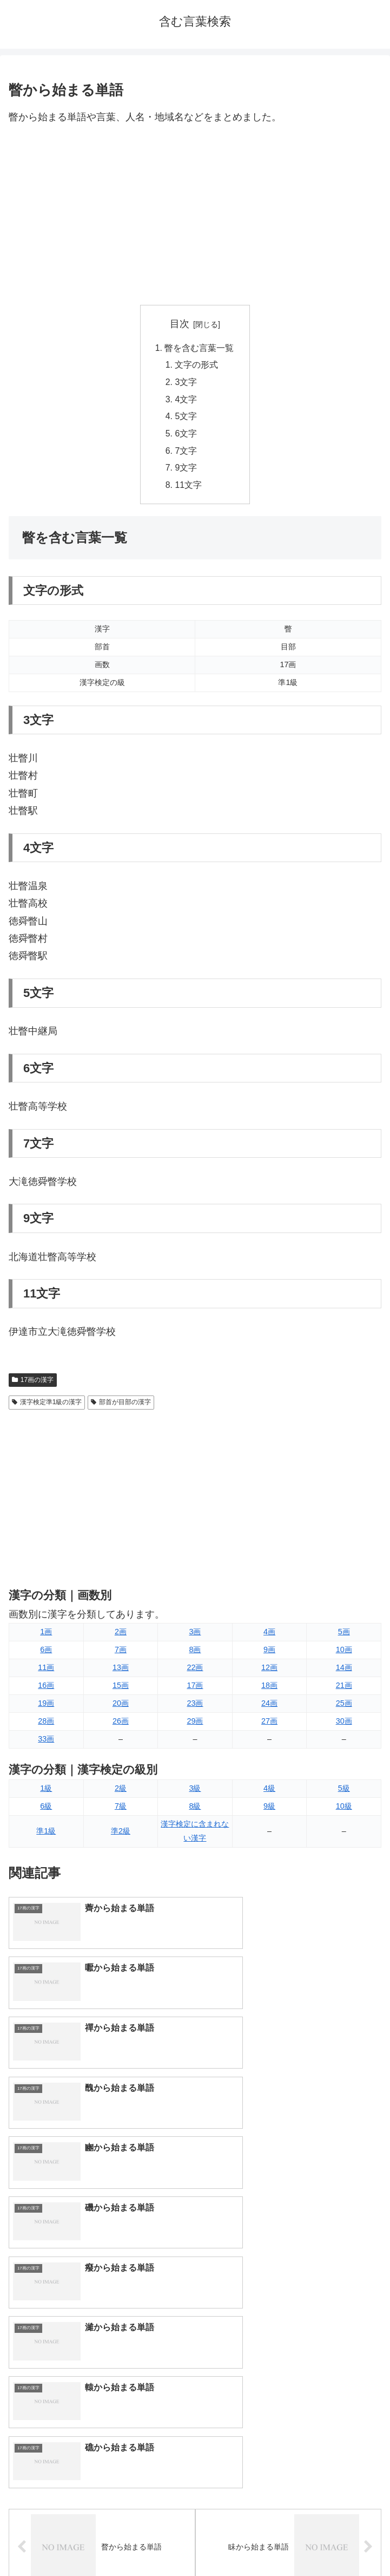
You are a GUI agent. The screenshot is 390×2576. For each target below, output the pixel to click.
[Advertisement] (195, 215)
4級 (269, 1792)
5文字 (186, 418)
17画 (195, 1689)
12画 (269, 1671)
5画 (344, 1635)
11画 (46, 1671)
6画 (46, 1653)
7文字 (186, 453)
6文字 (186, 436)
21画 (344, 1689)
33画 (46, 1742)
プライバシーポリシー (290, 2541)
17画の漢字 (33, 1383)
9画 (269, 1653)
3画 (195, 1635)
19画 (46, 1707)
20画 (121, 1707)
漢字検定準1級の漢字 (47, 1406)
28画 (46, 1724)
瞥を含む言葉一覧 (199, 348)
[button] (370, 2325)
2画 (121, 1635)
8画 (195, 1653)
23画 (195, 1707)
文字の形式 (197, 365)
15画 (121, 1689)
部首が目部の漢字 (121, 1406)
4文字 (186, 401)
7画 (121, 1653)
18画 (269, 1689)
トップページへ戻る (99, 2541)
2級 (121, 1792)
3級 (195, 1792)
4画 (269, 1635)
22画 (195, 1671)
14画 (344, 1671)
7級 (121, 1809)
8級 (195, 1809)
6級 (46, 1809)
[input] (195, 2325)
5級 (344, 1792)
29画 (195, 1724)
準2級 (120, 1834)
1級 (46, 1792)
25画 (344, 1707)
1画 (46, 1635)
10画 (344, 1653)
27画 (269, 1724)
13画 (121, 1671)
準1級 (46, 1834)
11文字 (188, 488)
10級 (344, 1809)
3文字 (186, 383)
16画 (46, 1689)
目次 (179, 323)
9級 (269, 1809)
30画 (344, 1724)
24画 (269, 1707)
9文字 (186, 471)
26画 (121, 1724)
